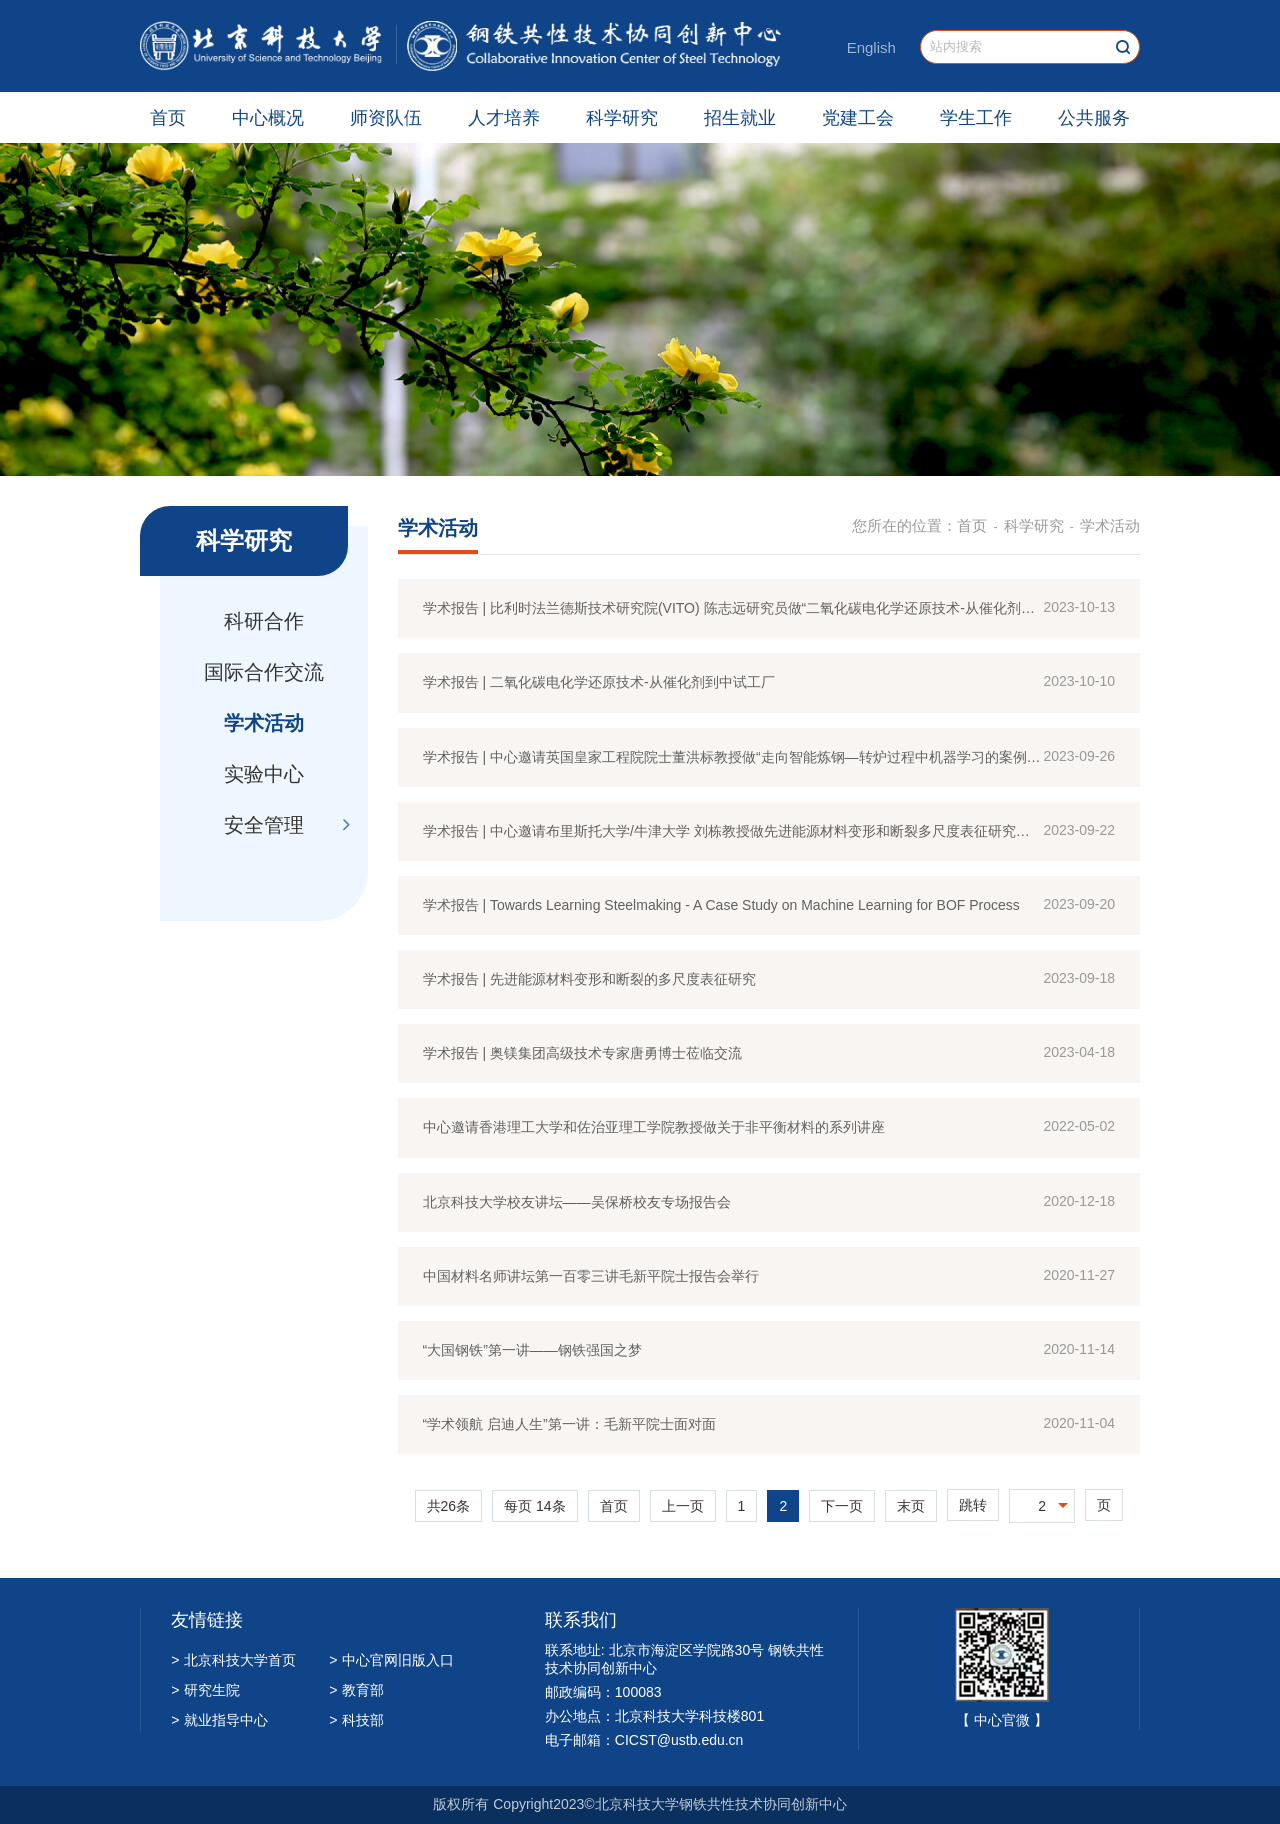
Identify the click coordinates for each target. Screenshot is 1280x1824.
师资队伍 (386, 118)
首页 (168, 118)
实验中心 (264, 774)
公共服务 (1094, 118)
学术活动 (264, 723)
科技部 (356, 1720)
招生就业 (740, 118)
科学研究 (622, 118)
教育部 (356, 1690)
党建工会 (858, 118)
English (871, 47)
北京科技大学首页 (233, 1660)
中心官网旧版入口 (391, 1660)
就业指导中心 (219, 1720)
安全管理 (264, 825)
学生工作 (976, 118)
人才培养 (504, 118)
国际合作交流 (264, 672)
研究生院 (205, 1690)
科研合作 (264, 621)
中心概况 (268, 118)
